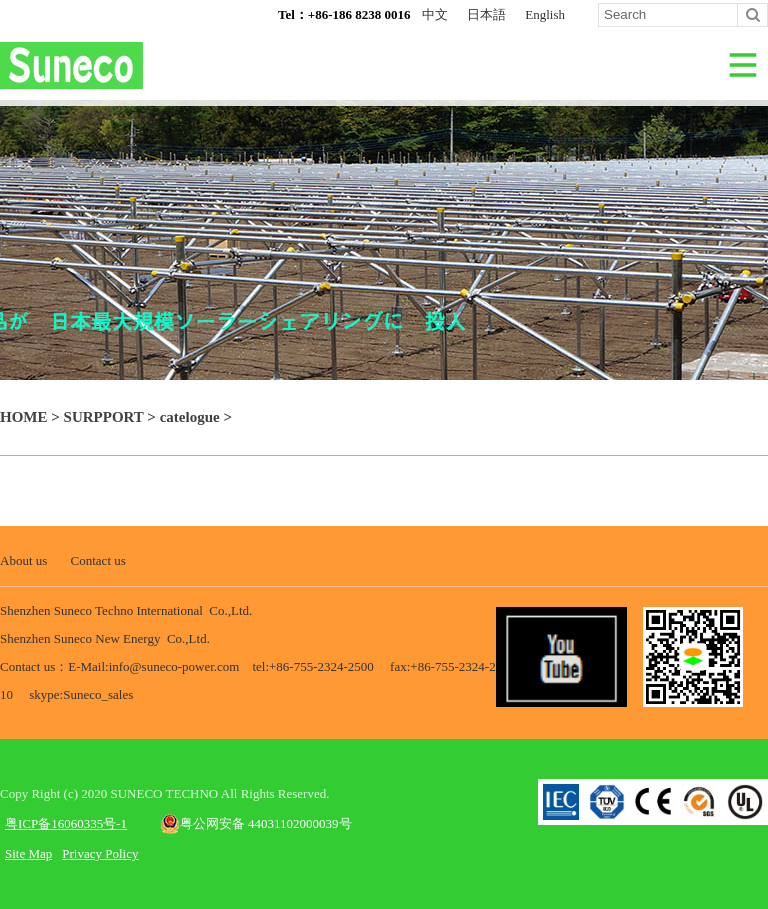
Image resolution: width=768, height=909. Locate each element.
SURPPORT (104, 417)
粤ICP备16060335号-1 (66, 823)
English (545, 14)
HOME (24, 417)
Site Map (28, 853)
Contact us (98, 560)
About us (23, 560)
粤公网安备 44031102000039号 (256, 824)
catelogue (190, 417)
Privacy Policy (100, 853)
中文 (435, 14)
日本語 (486, 14)
